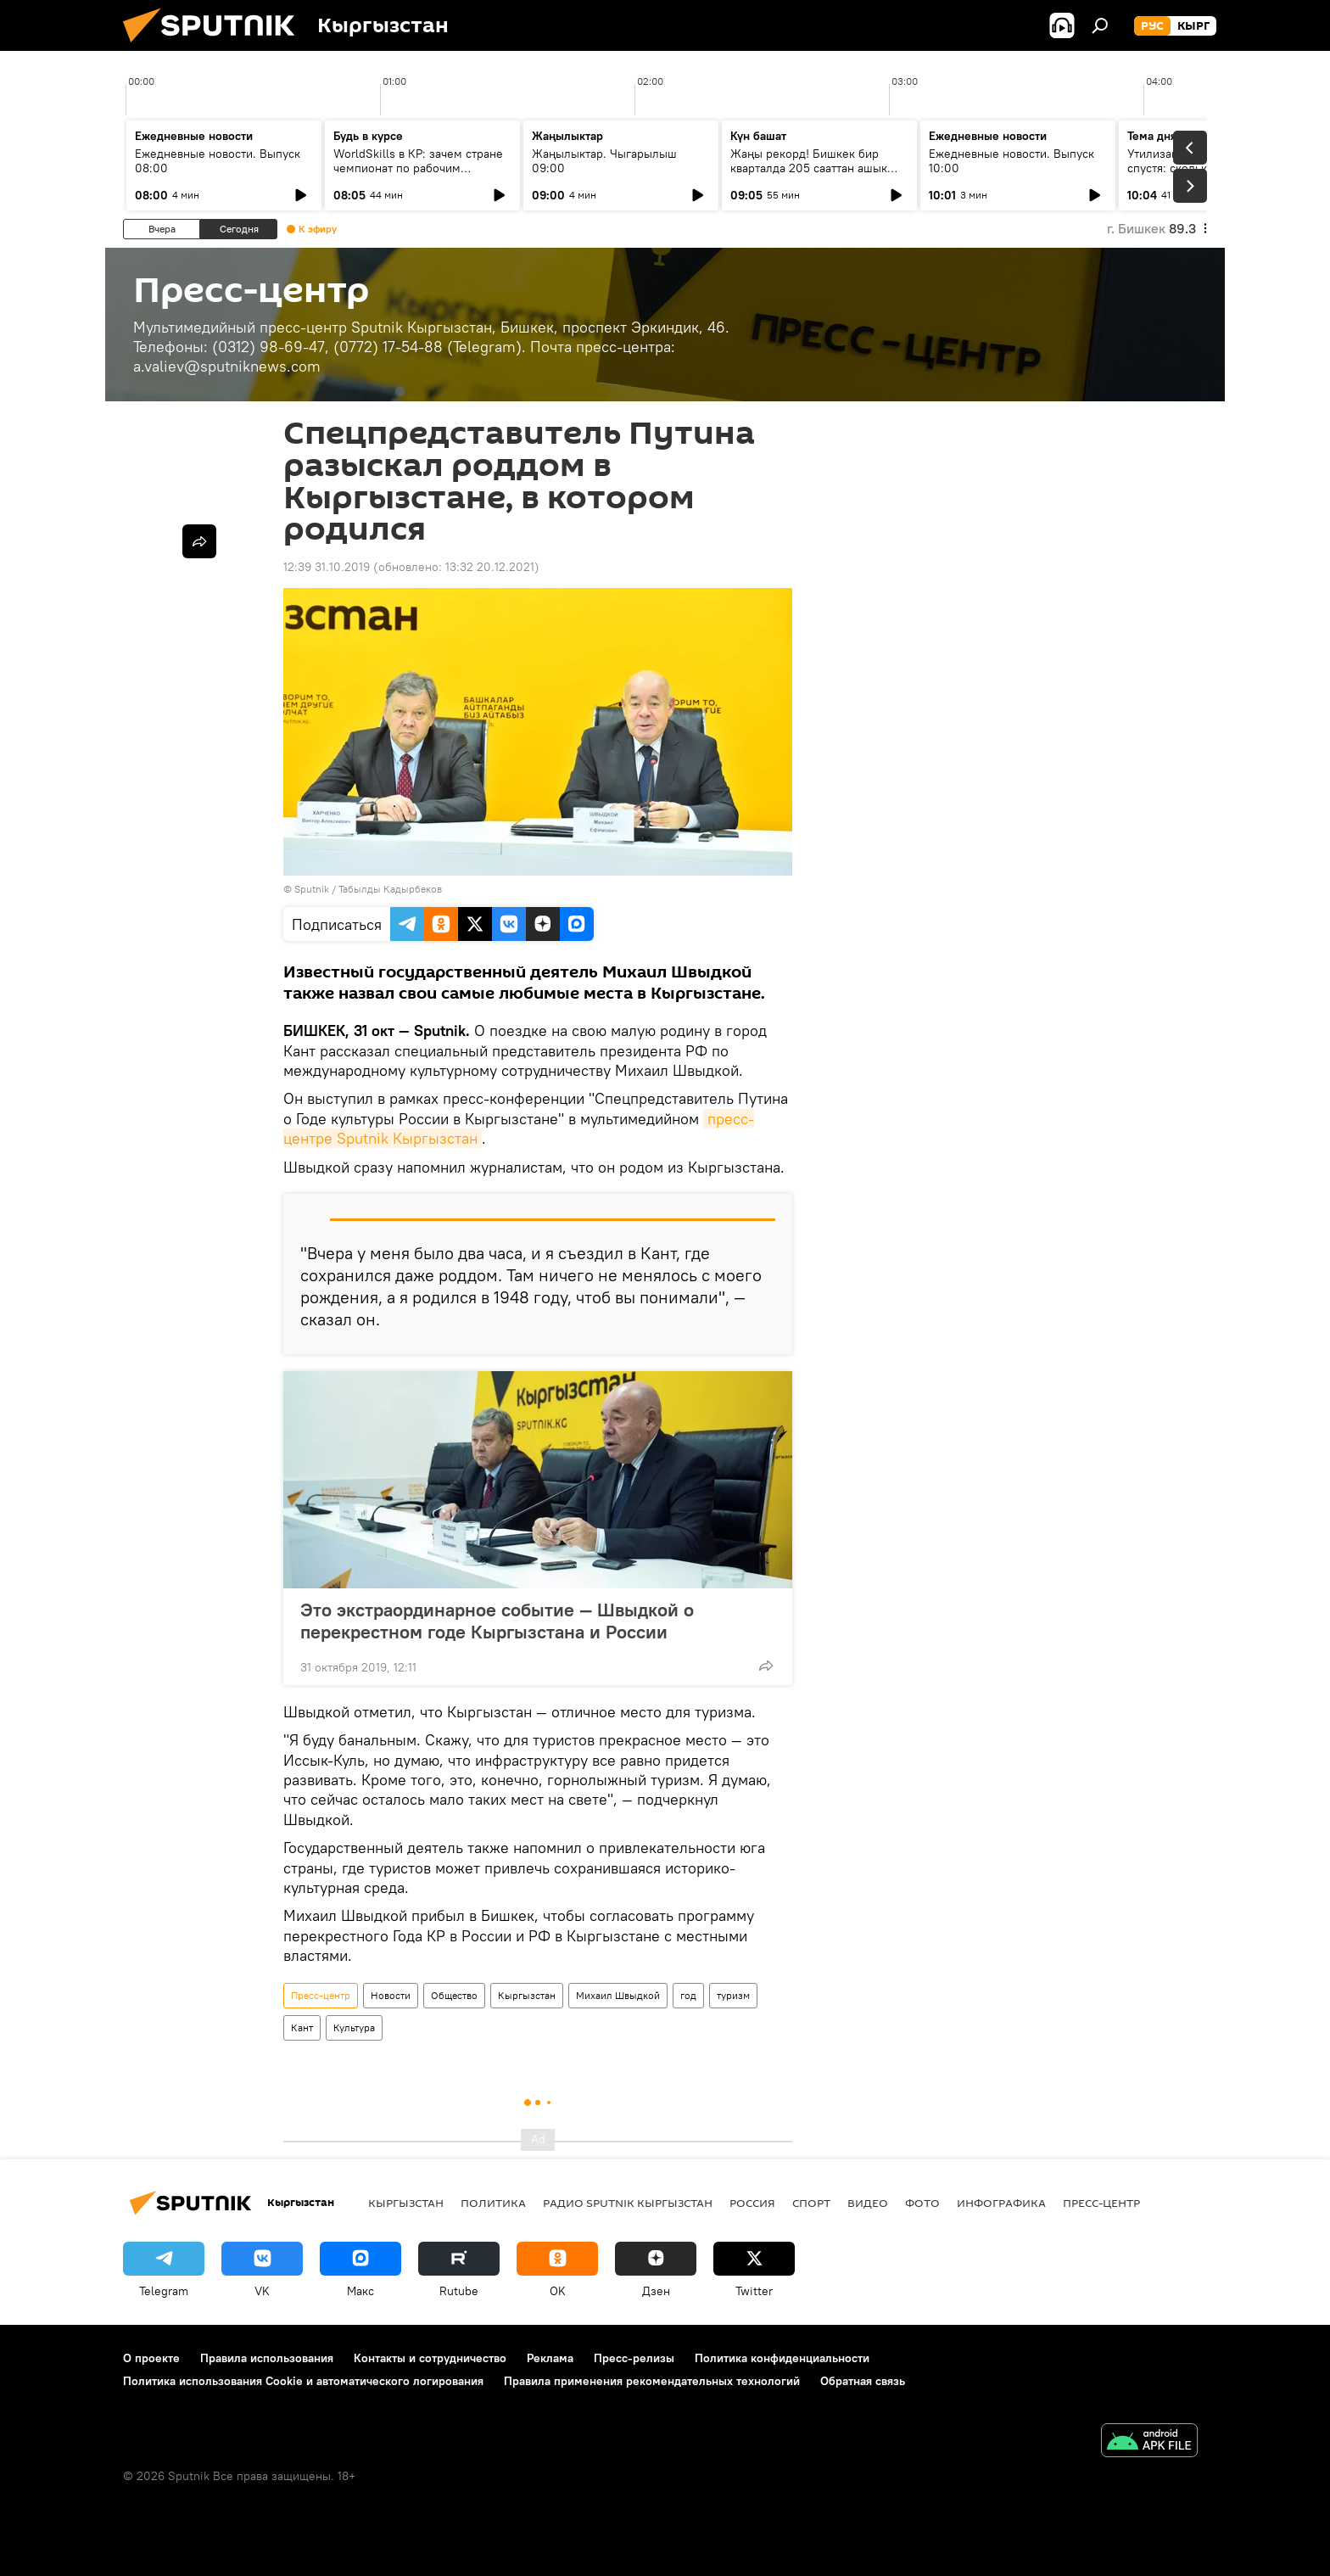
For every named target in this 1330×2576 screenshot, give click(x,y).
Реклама (550, 2358)
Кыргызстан (527, 1995)
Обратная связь (862, 2380)
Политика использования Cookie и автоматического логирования (303, 2380)
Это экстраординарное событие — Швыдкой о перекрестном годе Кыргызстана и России (497, 1621)
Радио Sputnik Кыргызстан (627, 2202)
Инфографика (1001, 2202)
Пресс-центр (320, 1995)
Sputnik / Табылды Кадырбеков (368, 888)
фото (922, 2202)
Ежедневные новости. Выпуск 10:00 (1011, 161)
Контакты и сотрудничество (430, 2358)
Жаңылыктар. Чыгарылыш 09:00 (604, 161)
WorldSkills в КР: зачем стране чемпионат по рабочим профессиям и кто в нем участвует (418, 175)
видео (867, 2202)
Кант (302, 2027)
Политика (493, 2202)
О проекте (151, 2358)
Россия (752, 2202)
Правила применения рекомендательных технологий (652, 2380)
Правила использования (266, 2358)
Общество (454, 1995)
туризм (733, 1995)
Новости (391, 1995)
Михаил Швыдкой (618, 1995)
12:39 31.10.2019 (326, 566)
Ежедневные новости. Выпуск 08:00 (217, 161)
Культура (354, 2027)
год (688, 1995)
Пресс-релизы (634, 2358)
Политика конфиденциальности (782, 2358)
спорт (811, 2202)
